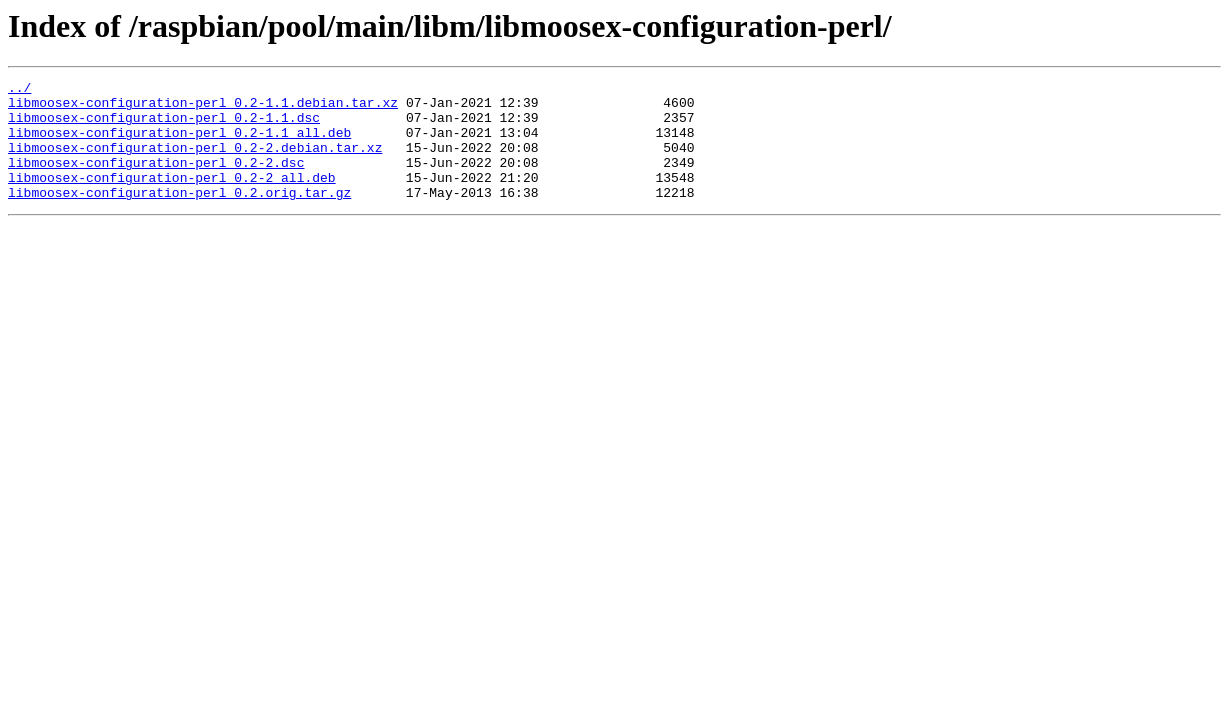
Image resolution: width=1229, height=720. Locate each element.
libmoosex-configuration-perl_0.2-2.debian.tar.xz (195, 162)
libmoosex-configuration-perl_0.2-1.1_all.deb (179, 144)
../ (19, 90)
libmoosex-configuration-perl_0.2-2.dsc (156, 180)
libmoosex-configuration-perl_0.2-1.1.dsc (164, 126)
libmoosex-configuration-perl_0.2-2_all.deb (172, 198)
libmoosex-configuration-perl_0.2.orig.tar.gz (179, 216)
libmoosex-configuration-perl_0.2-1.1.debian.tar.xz (203, 108)
